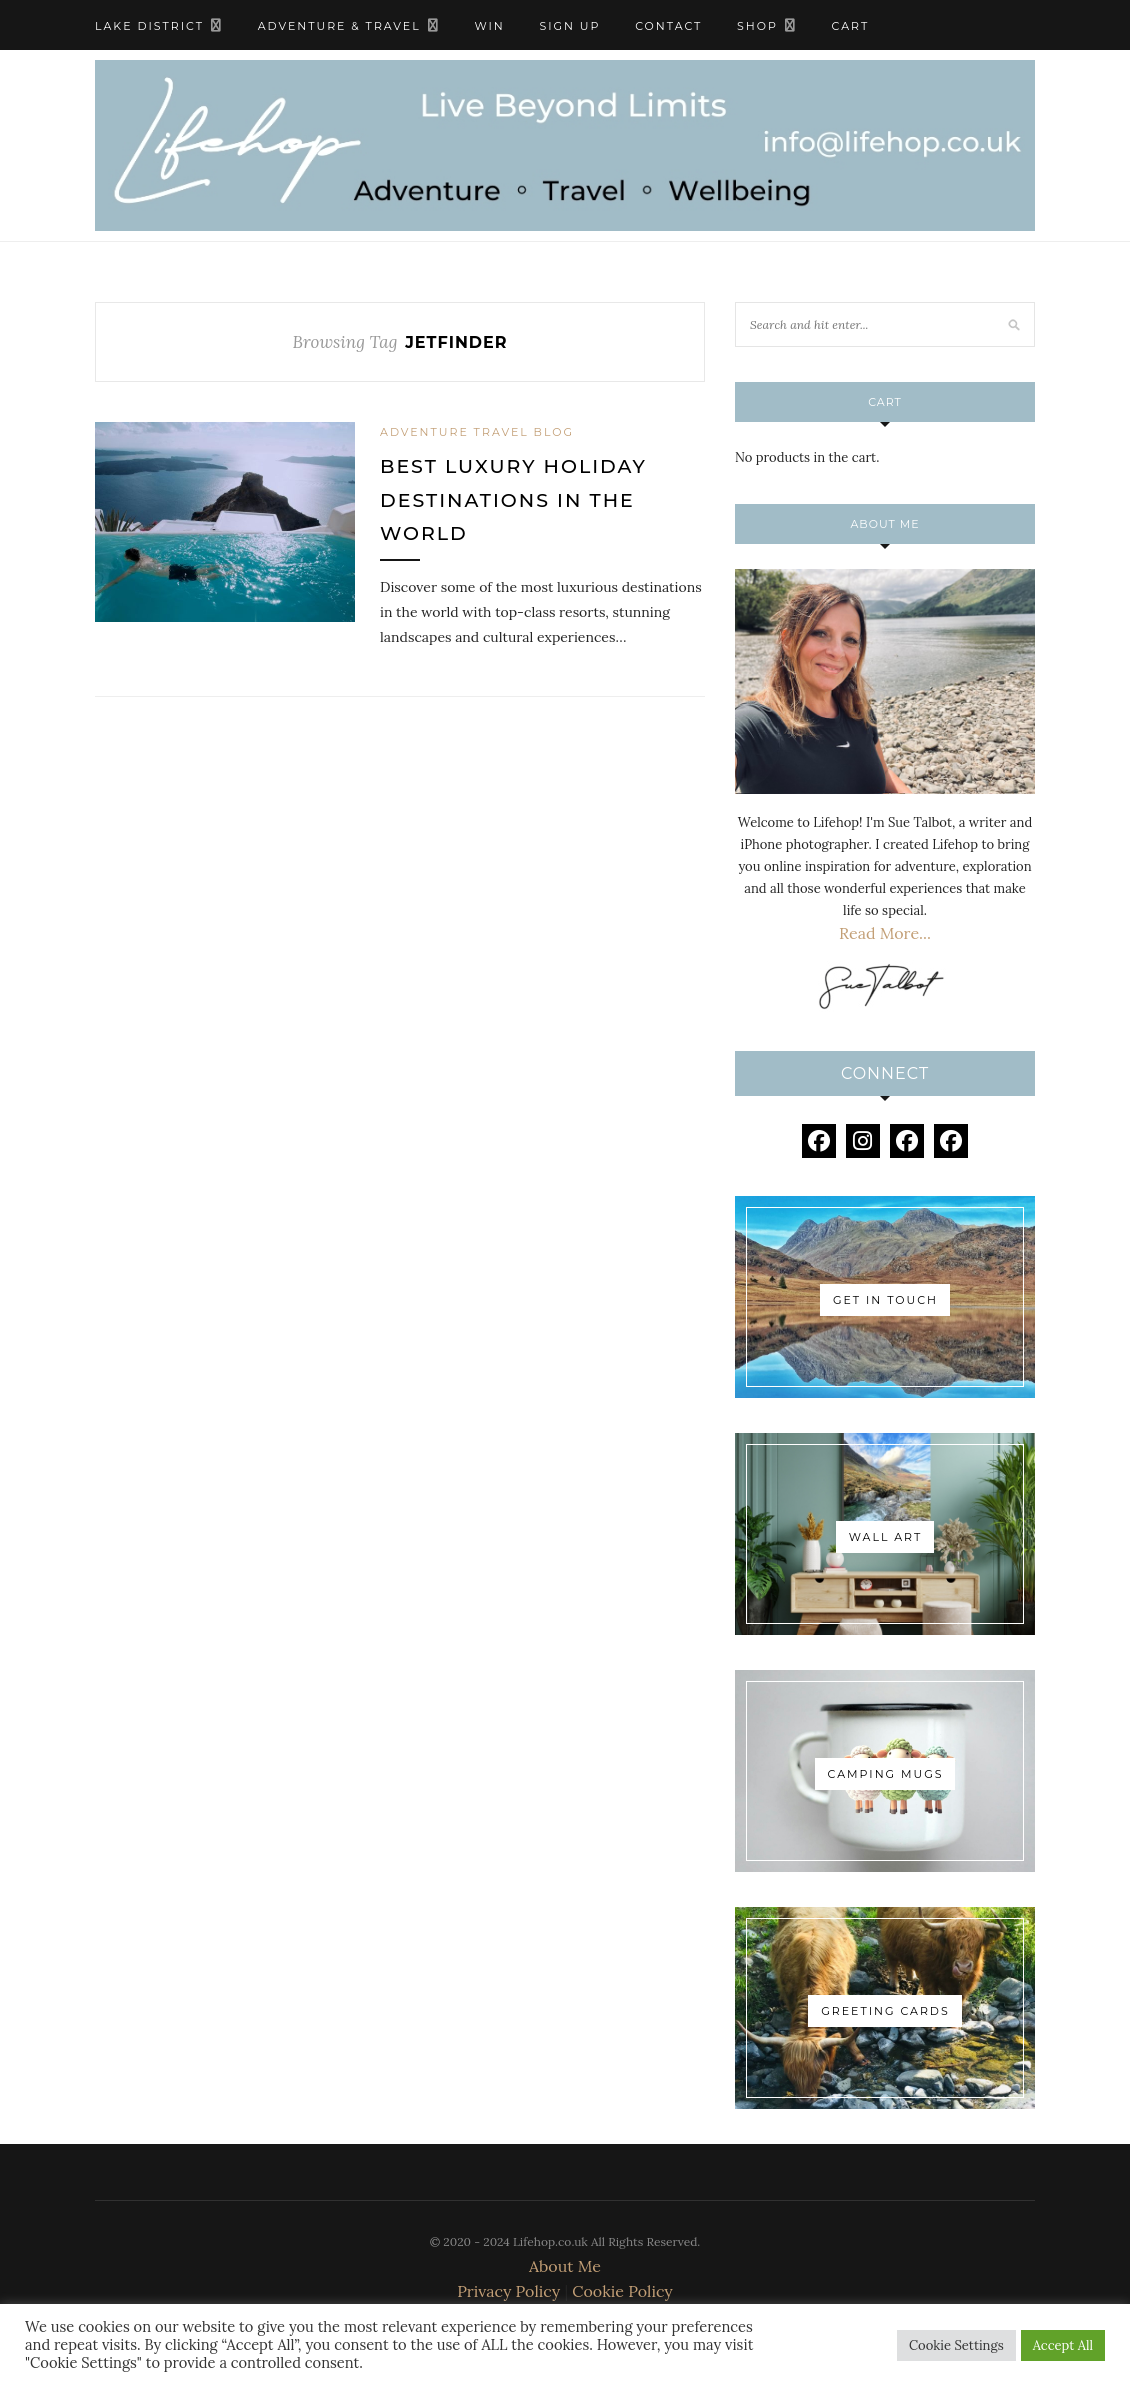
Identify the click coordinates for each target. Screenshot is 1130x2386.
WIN (489, 26)
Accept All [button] (1063, 2345)
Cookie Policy (622, 2291)
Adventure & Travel (339, 26)
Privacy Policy (508, 2291)
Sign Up (569, 26)
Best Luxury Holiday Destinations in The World (513, 500)
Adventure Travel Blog (477, 432)
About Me (565, 2266)
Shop (757, 26)
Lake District (149, 26)
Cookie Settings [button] (956, 2345)
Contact (668, 26)
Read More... (885, 933)
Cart (851, 26)
